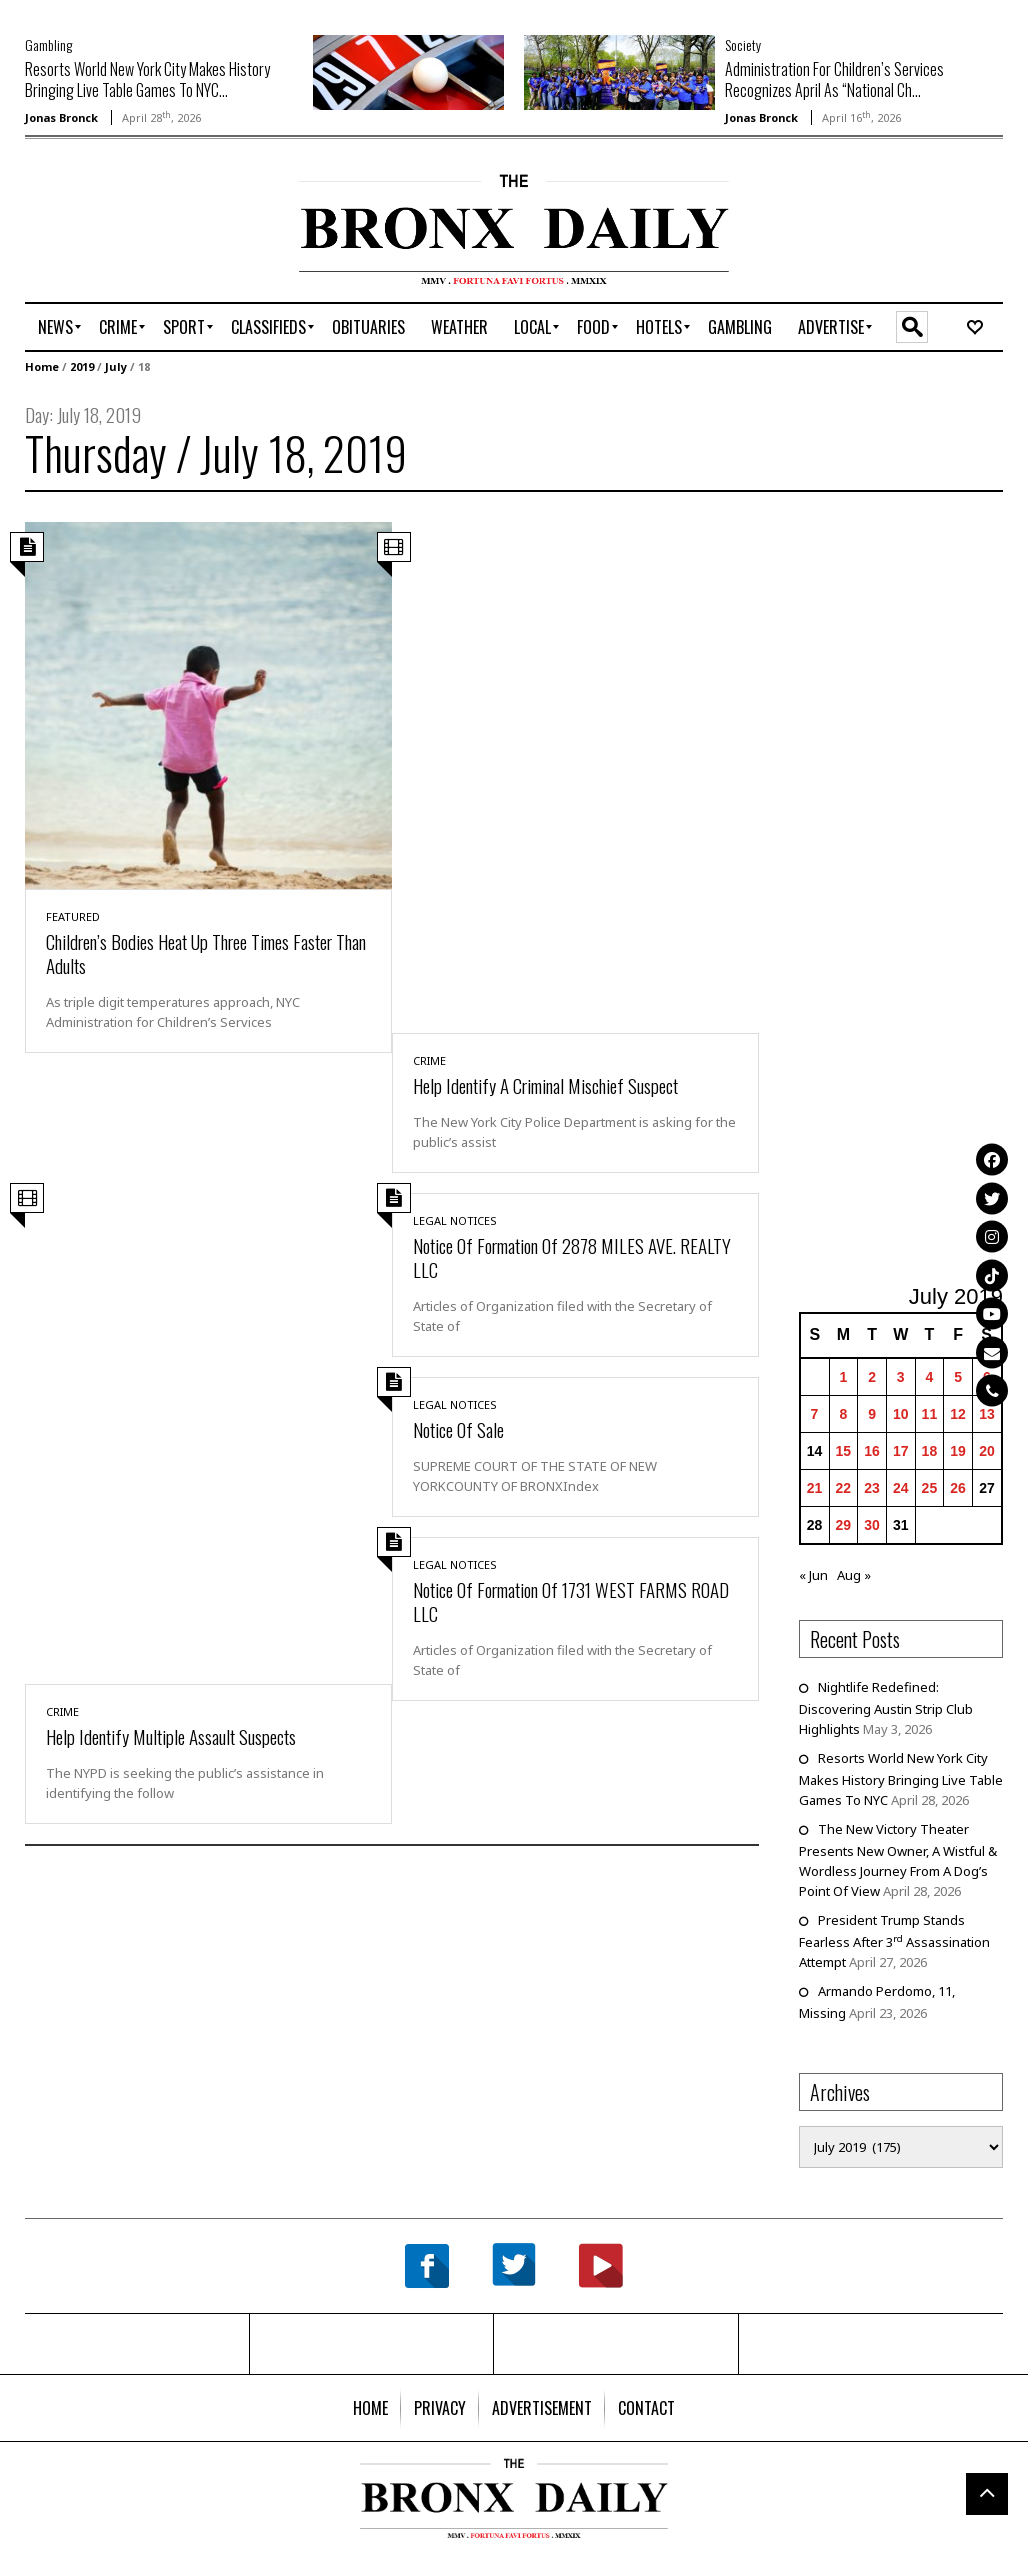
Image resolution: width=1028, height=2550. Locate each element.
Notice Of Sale (458, 1429)
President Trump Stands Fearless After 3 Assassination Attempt (894, 1941)
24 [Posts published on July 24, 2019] (901, 1488)
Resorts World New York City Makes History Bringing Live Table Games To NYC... (147, 79)
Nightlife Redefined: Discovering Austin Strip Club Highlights (886, 1708)
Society (743, 44)
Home (42, 366)
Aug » (854, 1575)
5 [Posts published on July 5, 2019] (958, 1377)
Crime (429, 1060)
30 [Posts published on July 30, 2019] (872, 1525)
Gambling (48, 44)
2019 (82, 366)
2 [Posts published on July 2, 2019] (872, 1377)
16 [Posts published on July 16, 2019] (872, 1451)
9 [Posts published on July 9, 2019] (872, 1414)
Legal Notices (455, 1220)
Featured (73, 916)
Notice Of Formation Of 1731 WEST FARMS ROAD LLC (571, 1601)
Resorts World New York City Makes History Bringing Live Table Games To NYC (901, 1779)
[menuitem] (55, 327)
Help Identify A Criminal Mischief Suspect (545, 1085)
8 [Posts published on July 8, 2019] (843, 1414)
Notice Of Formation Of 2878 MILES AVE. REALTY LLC (572, 1257)
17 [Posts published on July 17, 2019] (901, 1451)
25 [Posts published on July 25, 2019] (930, 1488)
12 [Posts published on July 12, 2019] (958, 1414)
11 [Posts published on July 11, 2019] (930, 1414)
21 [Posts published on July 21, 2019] (815, 1488)
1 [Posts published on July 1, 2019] (843, 1377)
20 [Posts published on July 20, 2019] (987, 1451)
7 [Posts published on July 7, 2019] (815, 1414)
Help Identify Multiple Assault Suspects (171, 1736)
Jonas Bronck (61, 117)
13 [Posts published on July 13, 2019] (987, 1414)
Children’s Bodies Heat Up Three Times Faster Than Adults (206, 953)
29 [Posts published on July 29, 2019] (844, 1525)
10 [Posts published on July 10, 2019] (901, 1414)
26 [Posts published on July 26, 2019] (958, 1488)
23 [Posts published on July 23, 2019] (872, 1488)
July (116, 366)
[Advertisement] (142, 237)
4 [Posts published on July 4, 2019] (929, 1377)
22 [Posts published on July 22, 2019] (844, 1488)
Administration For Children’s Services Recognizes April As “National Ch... (834, 79)
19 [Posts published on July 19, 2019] (958, 1451)
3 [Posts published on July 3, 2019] (901, 1377)
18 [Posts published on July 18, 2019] (930, 1451)
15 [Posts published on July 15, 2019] (844, 1451)
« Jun (813, 1575)
